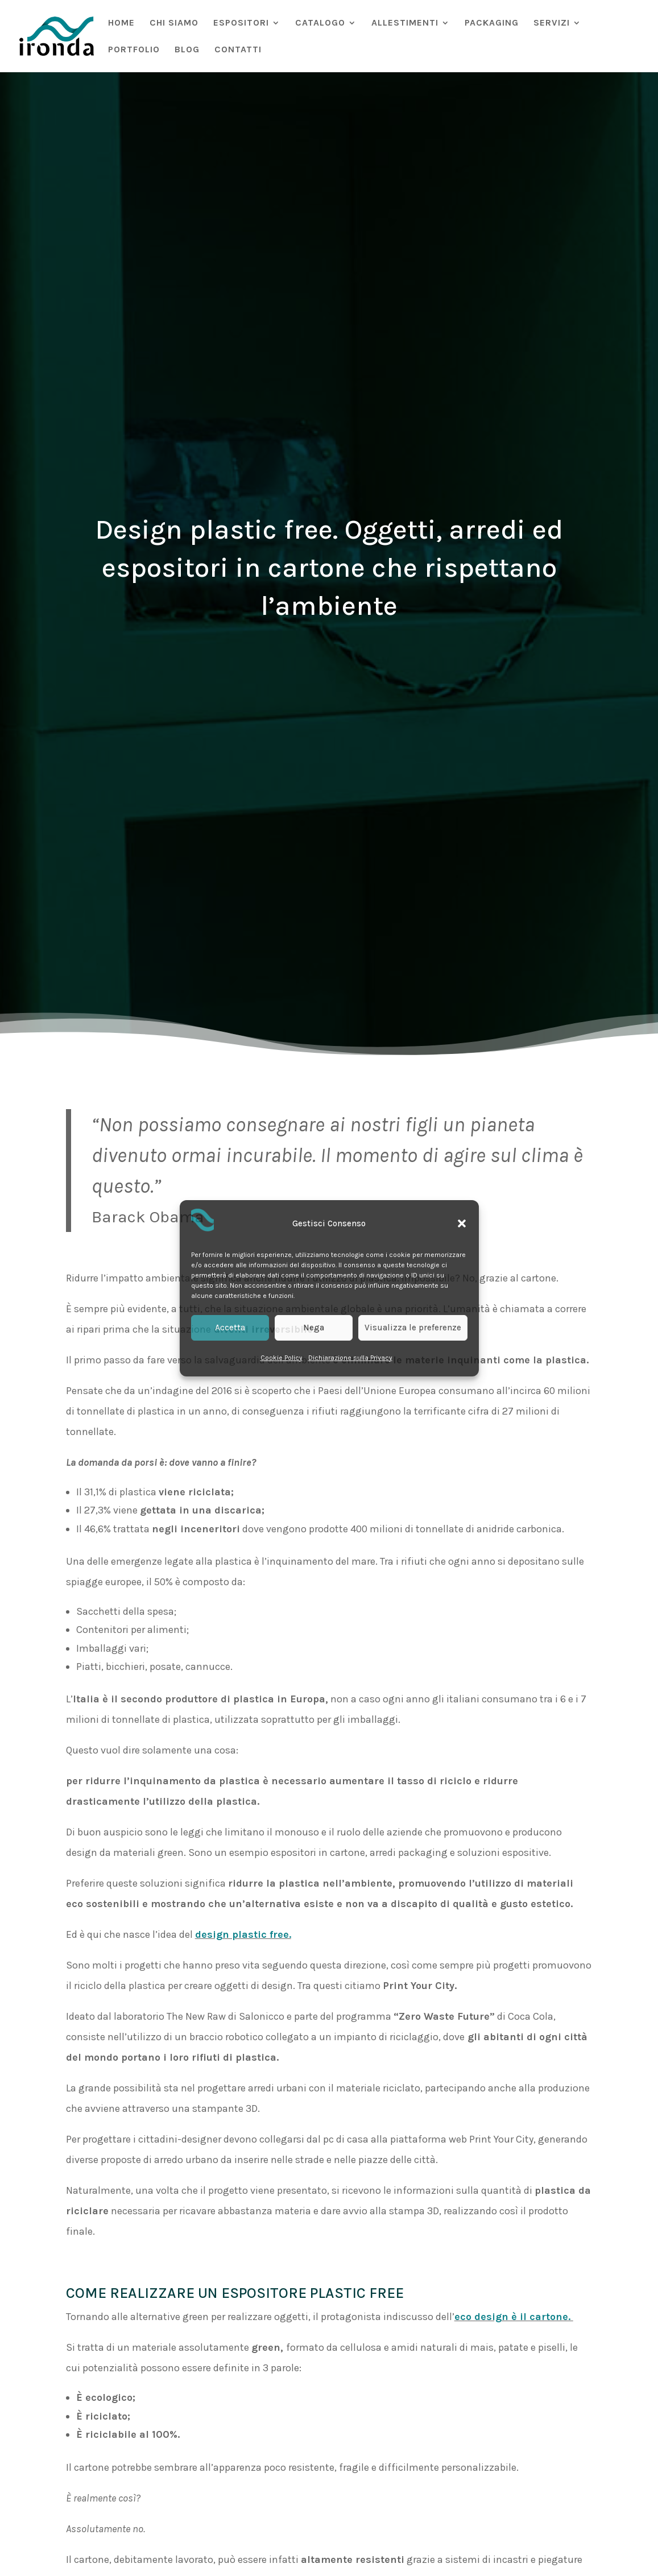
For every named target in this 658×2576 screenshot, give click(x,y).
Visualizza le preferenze (413, 1327)
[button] (461, 1223)
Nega (313, 1327)
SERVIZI (551, 23)
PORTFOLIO (134, 50)
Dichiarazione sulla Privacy (350, 1358)
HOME (121, 23)
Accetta (230, 1327)
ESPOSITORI (241, 23)
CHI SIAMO (174, 23)
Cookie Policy (281, 1358)
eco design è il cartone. (513, 2316)
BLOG (187, 50)
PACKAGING (492, 23)
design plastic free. (243, 1934)
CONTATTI (238, 50)
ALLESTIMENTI (404, 23)
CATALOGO (320, 23)
